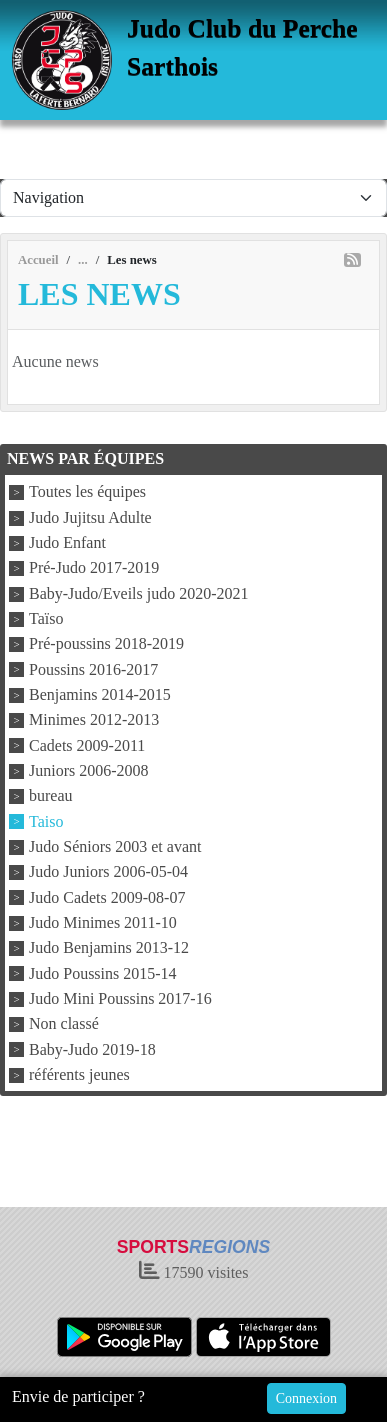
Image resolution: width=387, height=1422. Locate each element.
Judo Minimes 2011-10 (103, 922)
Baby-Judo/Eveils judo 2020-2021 (139, 593)
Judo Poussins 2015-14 (103, 973)
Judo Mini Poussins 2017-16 (120, 998)
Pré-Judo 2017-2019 (94, 568)
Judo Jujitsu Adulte (90, 517)
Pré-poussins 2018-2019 (106, 644)
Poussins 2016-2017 (93, 669)
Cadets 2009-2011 (87, 745)
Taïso (46, 618)
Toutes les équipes (87, 492)
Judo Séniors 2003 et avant (115, 846)
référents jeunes (79, 1074)
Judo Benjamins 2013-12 (109, 948)
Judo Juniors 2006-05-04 (108, 872)
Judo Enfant (67, 542)
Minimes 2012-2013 (94, 720)
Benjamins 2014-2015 (100, 694)
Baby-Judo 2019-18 (92, 1049)
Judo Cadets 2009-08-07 (107, 897)
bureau (51, 796)
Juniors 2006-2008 (89, 770)
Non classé (64, 1024)
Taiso (46, 821)
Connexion (306, 1398)
